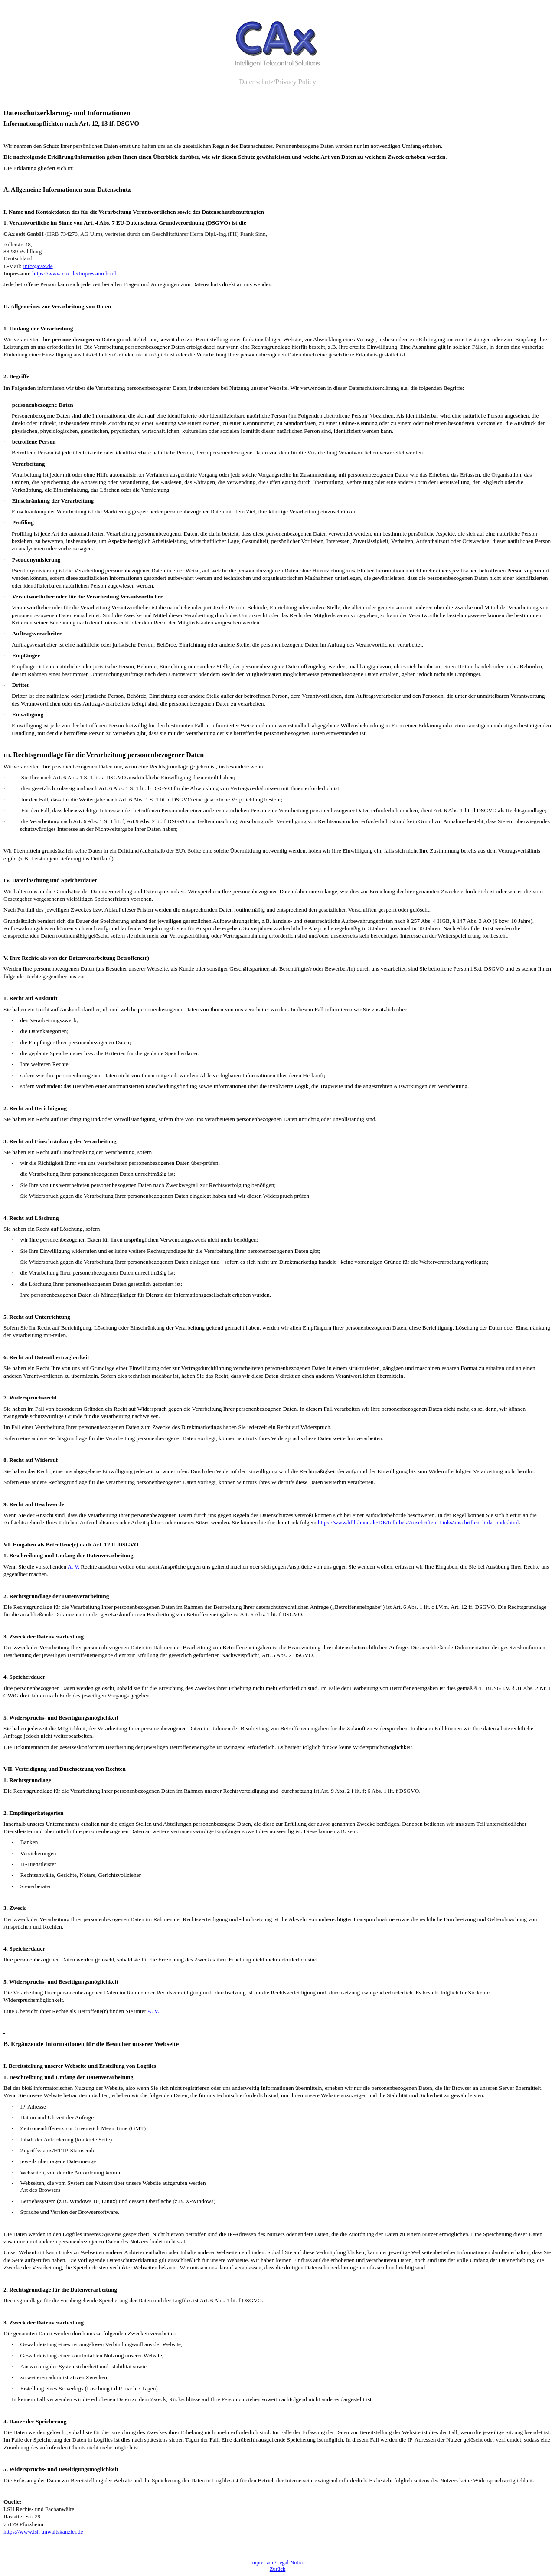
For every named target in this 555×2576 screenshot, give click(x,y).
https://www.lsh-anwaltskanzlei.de (43, 2531)
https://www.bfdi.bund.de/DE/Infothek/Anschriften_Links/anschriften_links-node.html (418, 1522)
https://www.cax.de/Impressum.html (74, 273)
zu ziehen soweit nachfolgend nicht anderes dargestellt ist (305, 2399)
